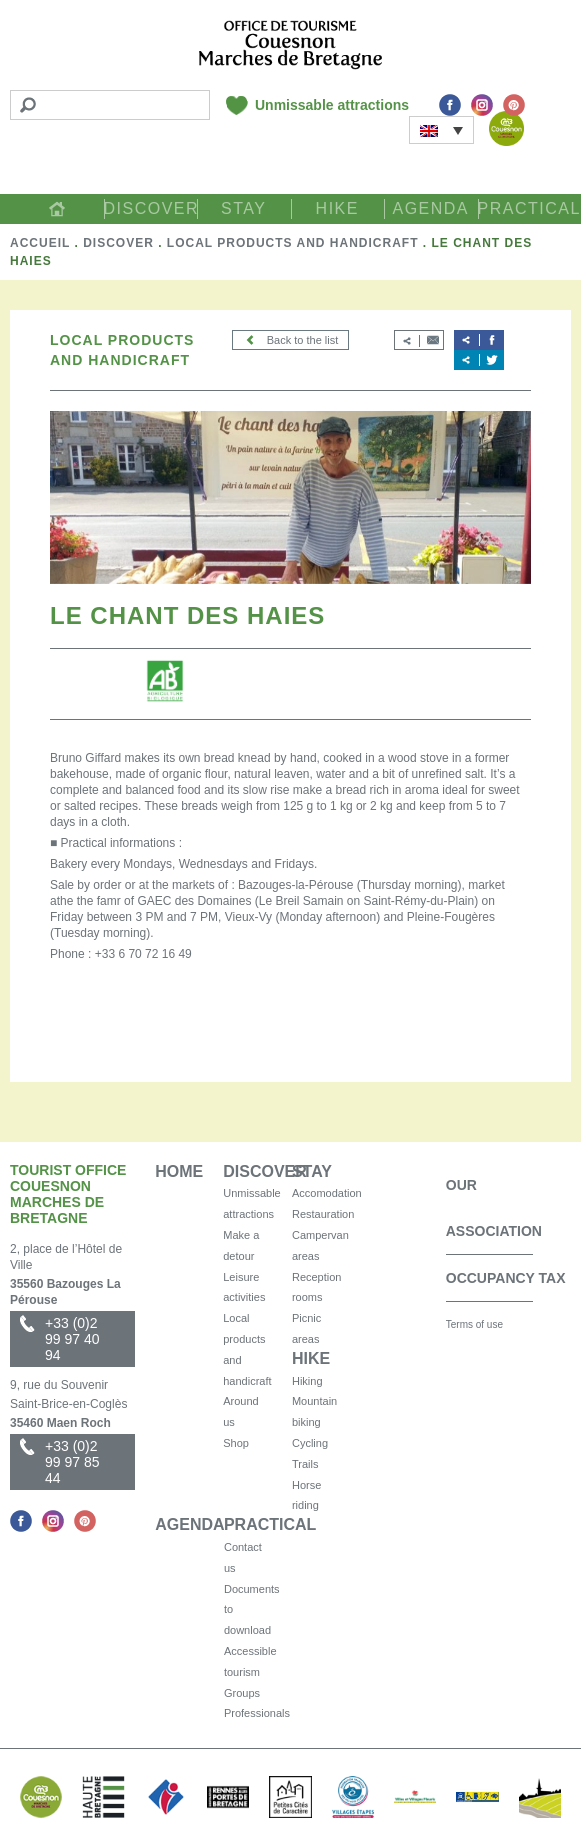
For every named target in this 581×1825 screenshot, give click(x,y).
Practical (525, 208)
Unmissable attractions (332, 105)
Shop (236, 1443)
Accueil (40, 243)
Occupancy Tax (506, 1278)
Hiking (307, 1381)
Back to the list (291, 340)
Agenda (430, 208)
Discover (151, 208)
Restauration (323, 1214)
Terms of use (474, 1324)
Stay (243, 208)
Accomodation (327, 1193)
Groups (242, 1693)
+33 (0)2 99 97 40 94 (72, 1339)
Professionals (257, 1713)
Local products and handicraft (293, 243)
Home (57, 209)
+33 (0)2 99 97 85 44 (72, 1462)
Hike (337, 208)
